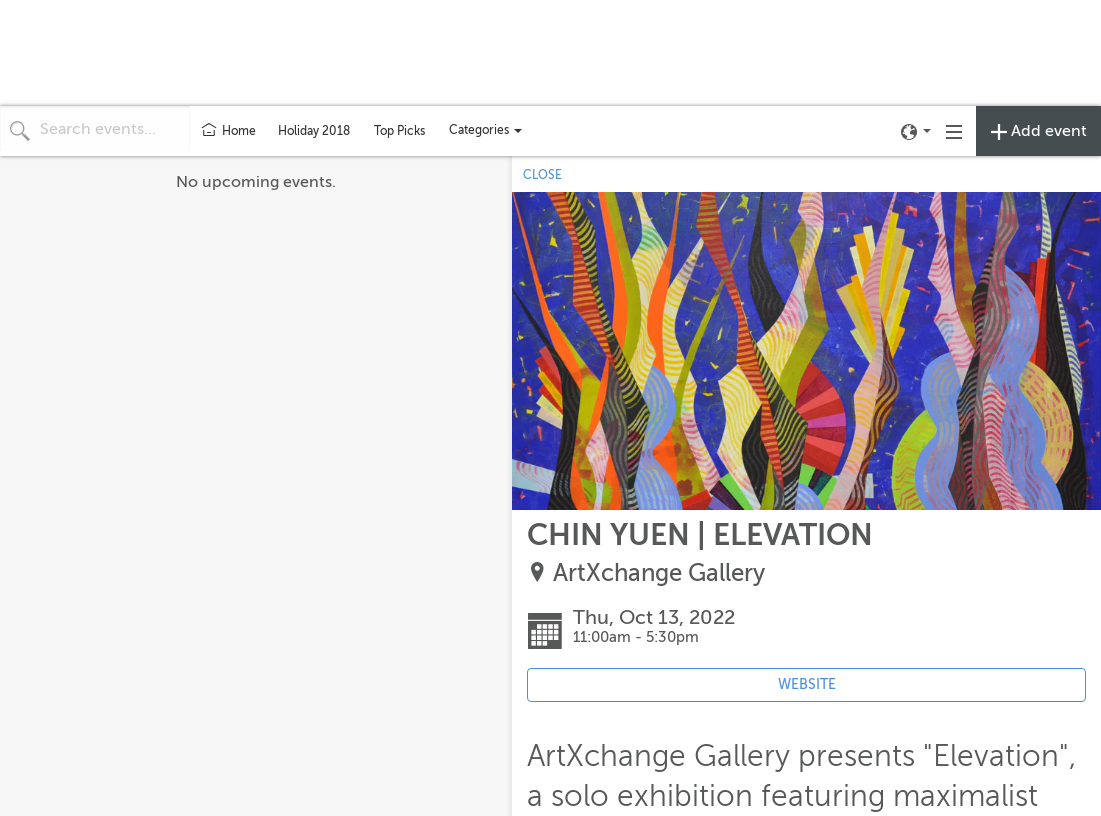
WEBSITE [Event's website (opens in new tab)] (807, 684)
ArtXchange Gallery (659, 573)
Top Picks (399, 131)
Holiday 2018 (314, 131)
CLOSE (542, 175)
